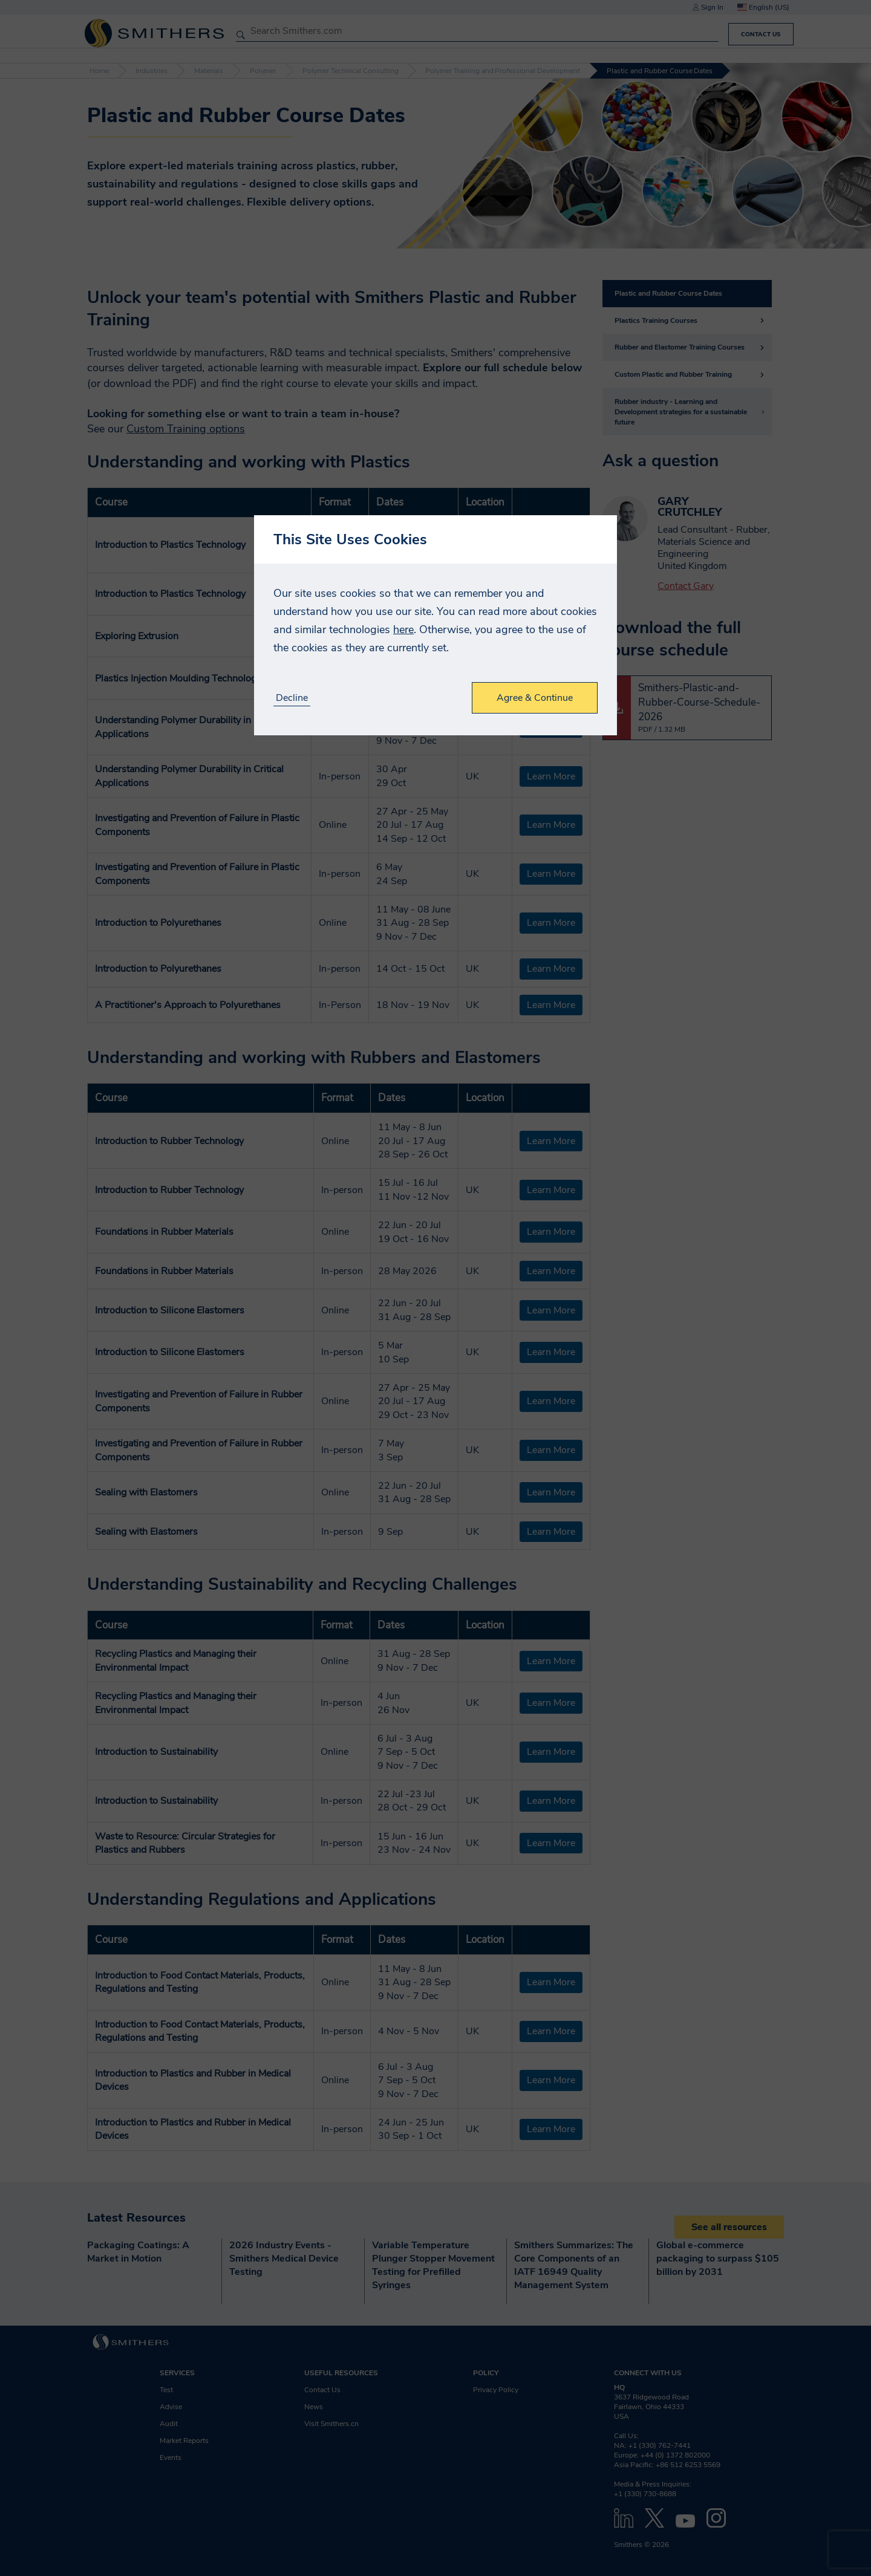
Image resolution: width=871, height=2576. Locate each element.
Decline (292, 698)
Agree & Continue (535, 697)
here (403, 629)
